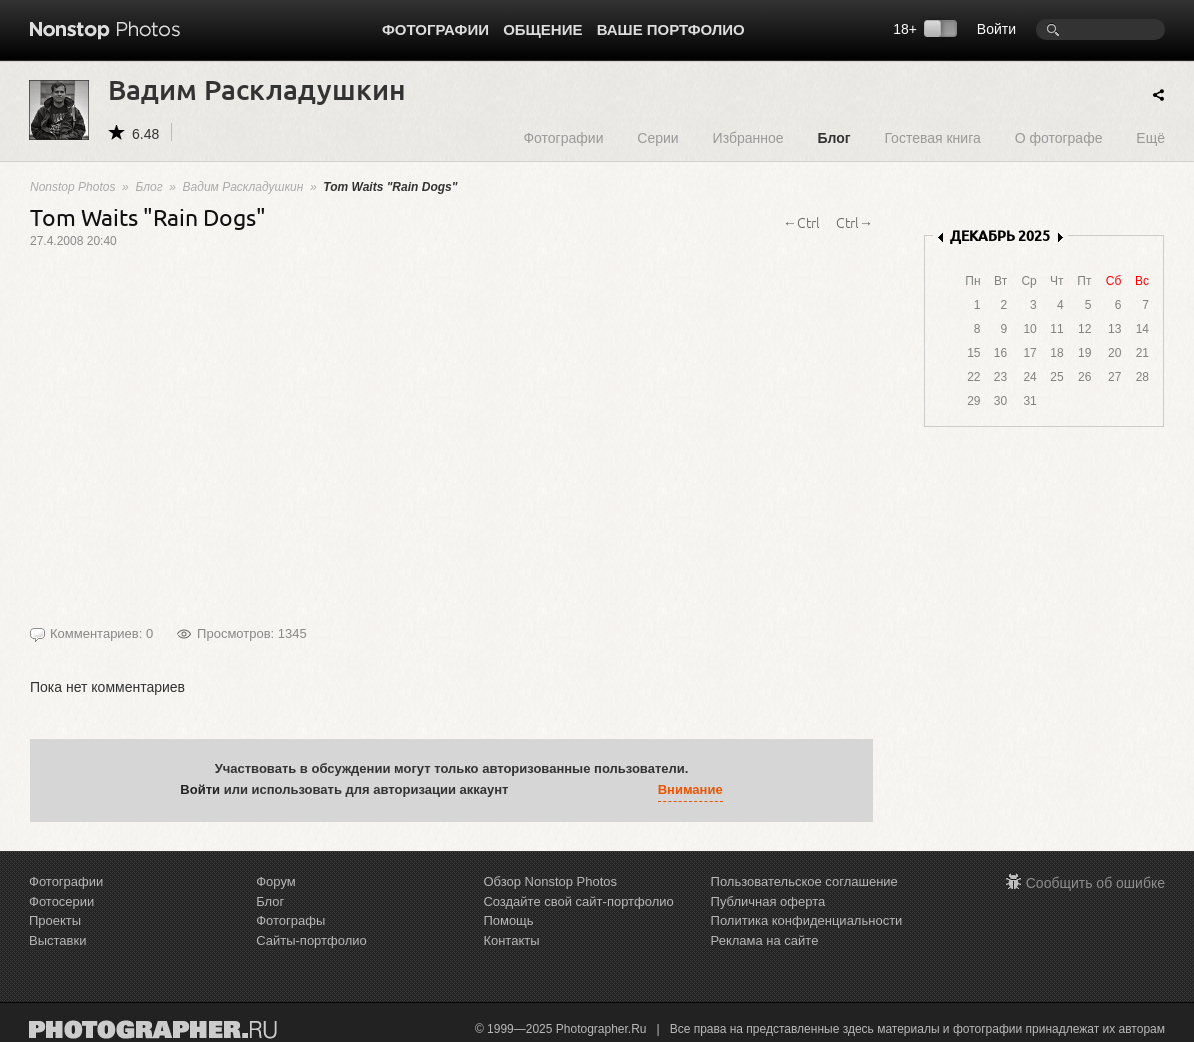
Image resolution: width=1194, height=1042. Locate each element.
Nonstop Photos (72, 187)
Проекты (55, 920)
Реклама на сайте (765, 940)
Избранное (748, 137)
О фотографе (1059, 137)
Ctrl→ (854, 222)
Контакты (511, 940)
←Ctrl (801, 222)
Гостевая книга (932, 137)
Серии (657, 137)
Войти (996, 29)
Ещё (1150, 137)
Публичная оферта (768, 901)
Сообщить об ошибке (1095, 883)
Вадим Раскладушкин (243, 187)
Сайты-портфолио (311, 940)
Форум (276, 881)
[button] (528, 790)
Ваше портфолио (671, 29)
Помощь (508, 920)
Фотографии (435, 29)
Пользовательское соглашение (804, 881)
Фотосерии (61, 901)
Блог (833, 137)
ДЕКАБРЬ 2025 (1000, 235)
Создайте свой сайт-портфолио (578, 901)
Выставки (57, 940)
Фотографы (290, 920)
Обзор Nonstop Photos (550, 881)
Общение (542, 29)
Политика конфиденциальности (807, 920)
